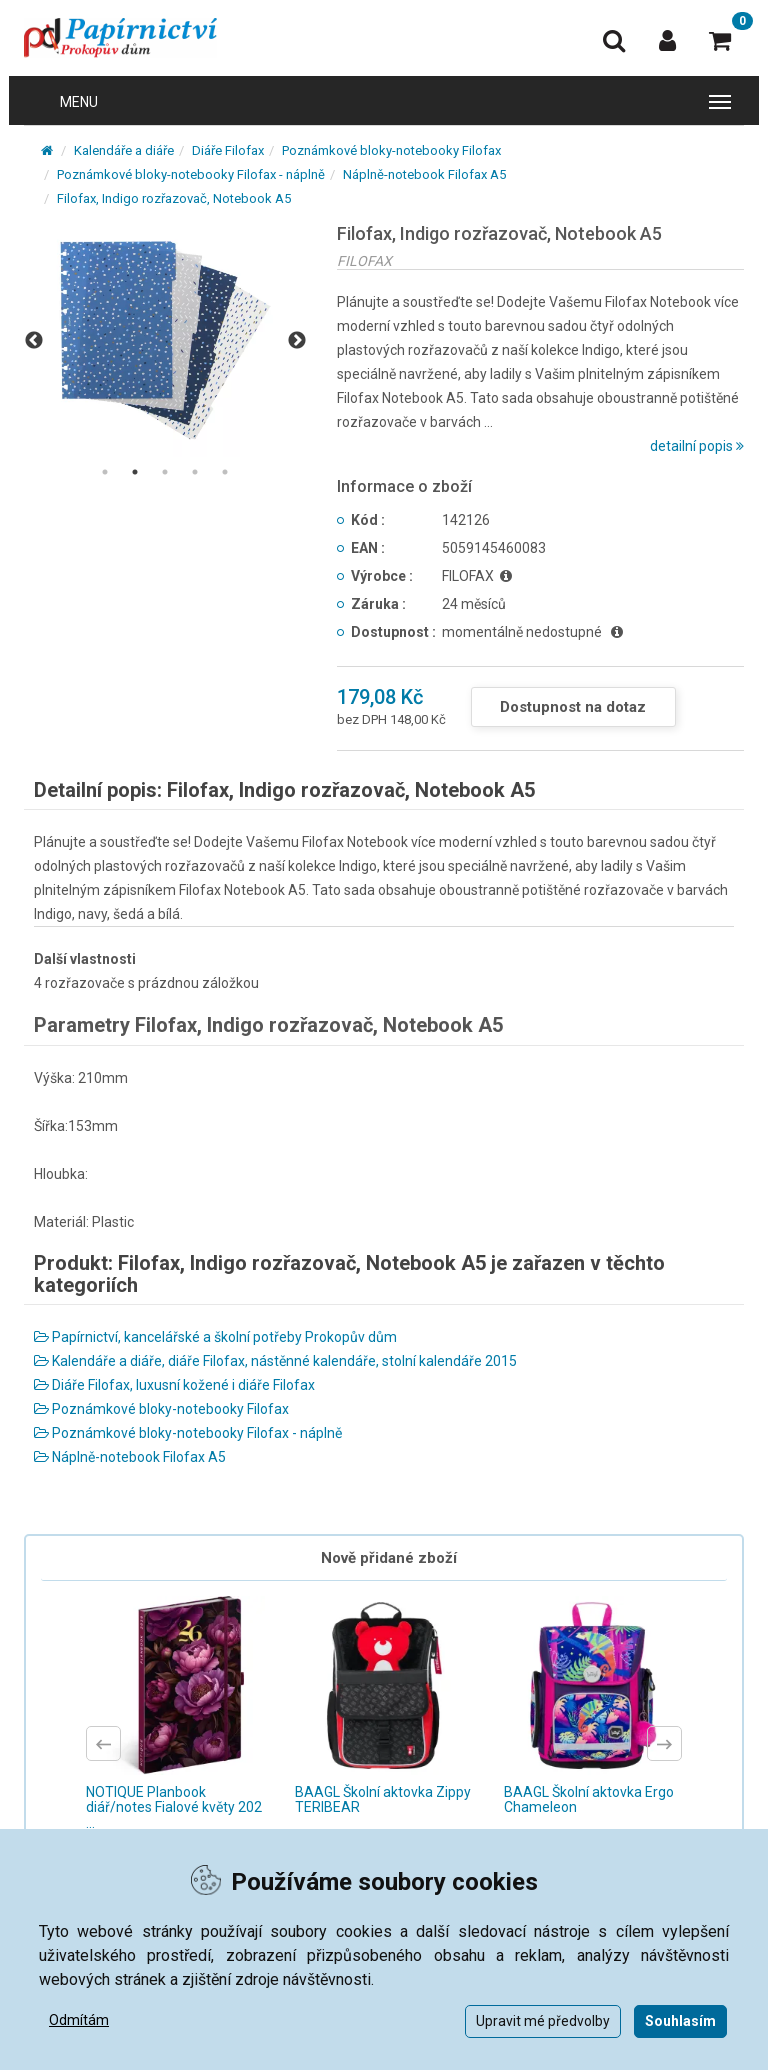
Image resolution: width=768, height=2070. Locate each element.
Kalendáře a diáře (124, 150)
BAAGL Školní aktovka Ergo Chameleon (589, 1799)
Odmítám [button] (79, 2020)
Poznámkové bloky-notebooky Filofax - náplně (191, 174)
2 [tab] (135, 472)
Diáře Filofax (228, 150)
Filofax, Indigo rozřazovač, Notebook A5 (174, 198)
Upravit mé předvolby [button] (543, 2021)
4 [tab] (195, 472)
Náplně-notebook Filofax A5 (424, 174)
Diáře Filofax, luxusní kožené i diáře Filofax (174, 1385)
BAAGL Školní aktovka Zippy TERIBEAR (383, 1799)
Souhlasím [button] (680, 2021)
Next (297, 341)
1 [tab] (105, 472)
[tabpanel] (165, 340)
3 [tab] (165, 472)
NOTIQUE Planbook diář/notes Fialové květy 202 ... (174, 1807)
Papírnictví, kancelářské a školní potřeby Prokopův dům (215, 1337)
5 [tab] (225, 472)
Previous (34, 341)
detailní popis (697, 446)
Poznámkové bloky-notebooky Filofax (391, 150)
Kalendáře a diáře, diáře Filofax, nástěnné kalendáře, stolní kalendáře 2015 (275, 1361)
